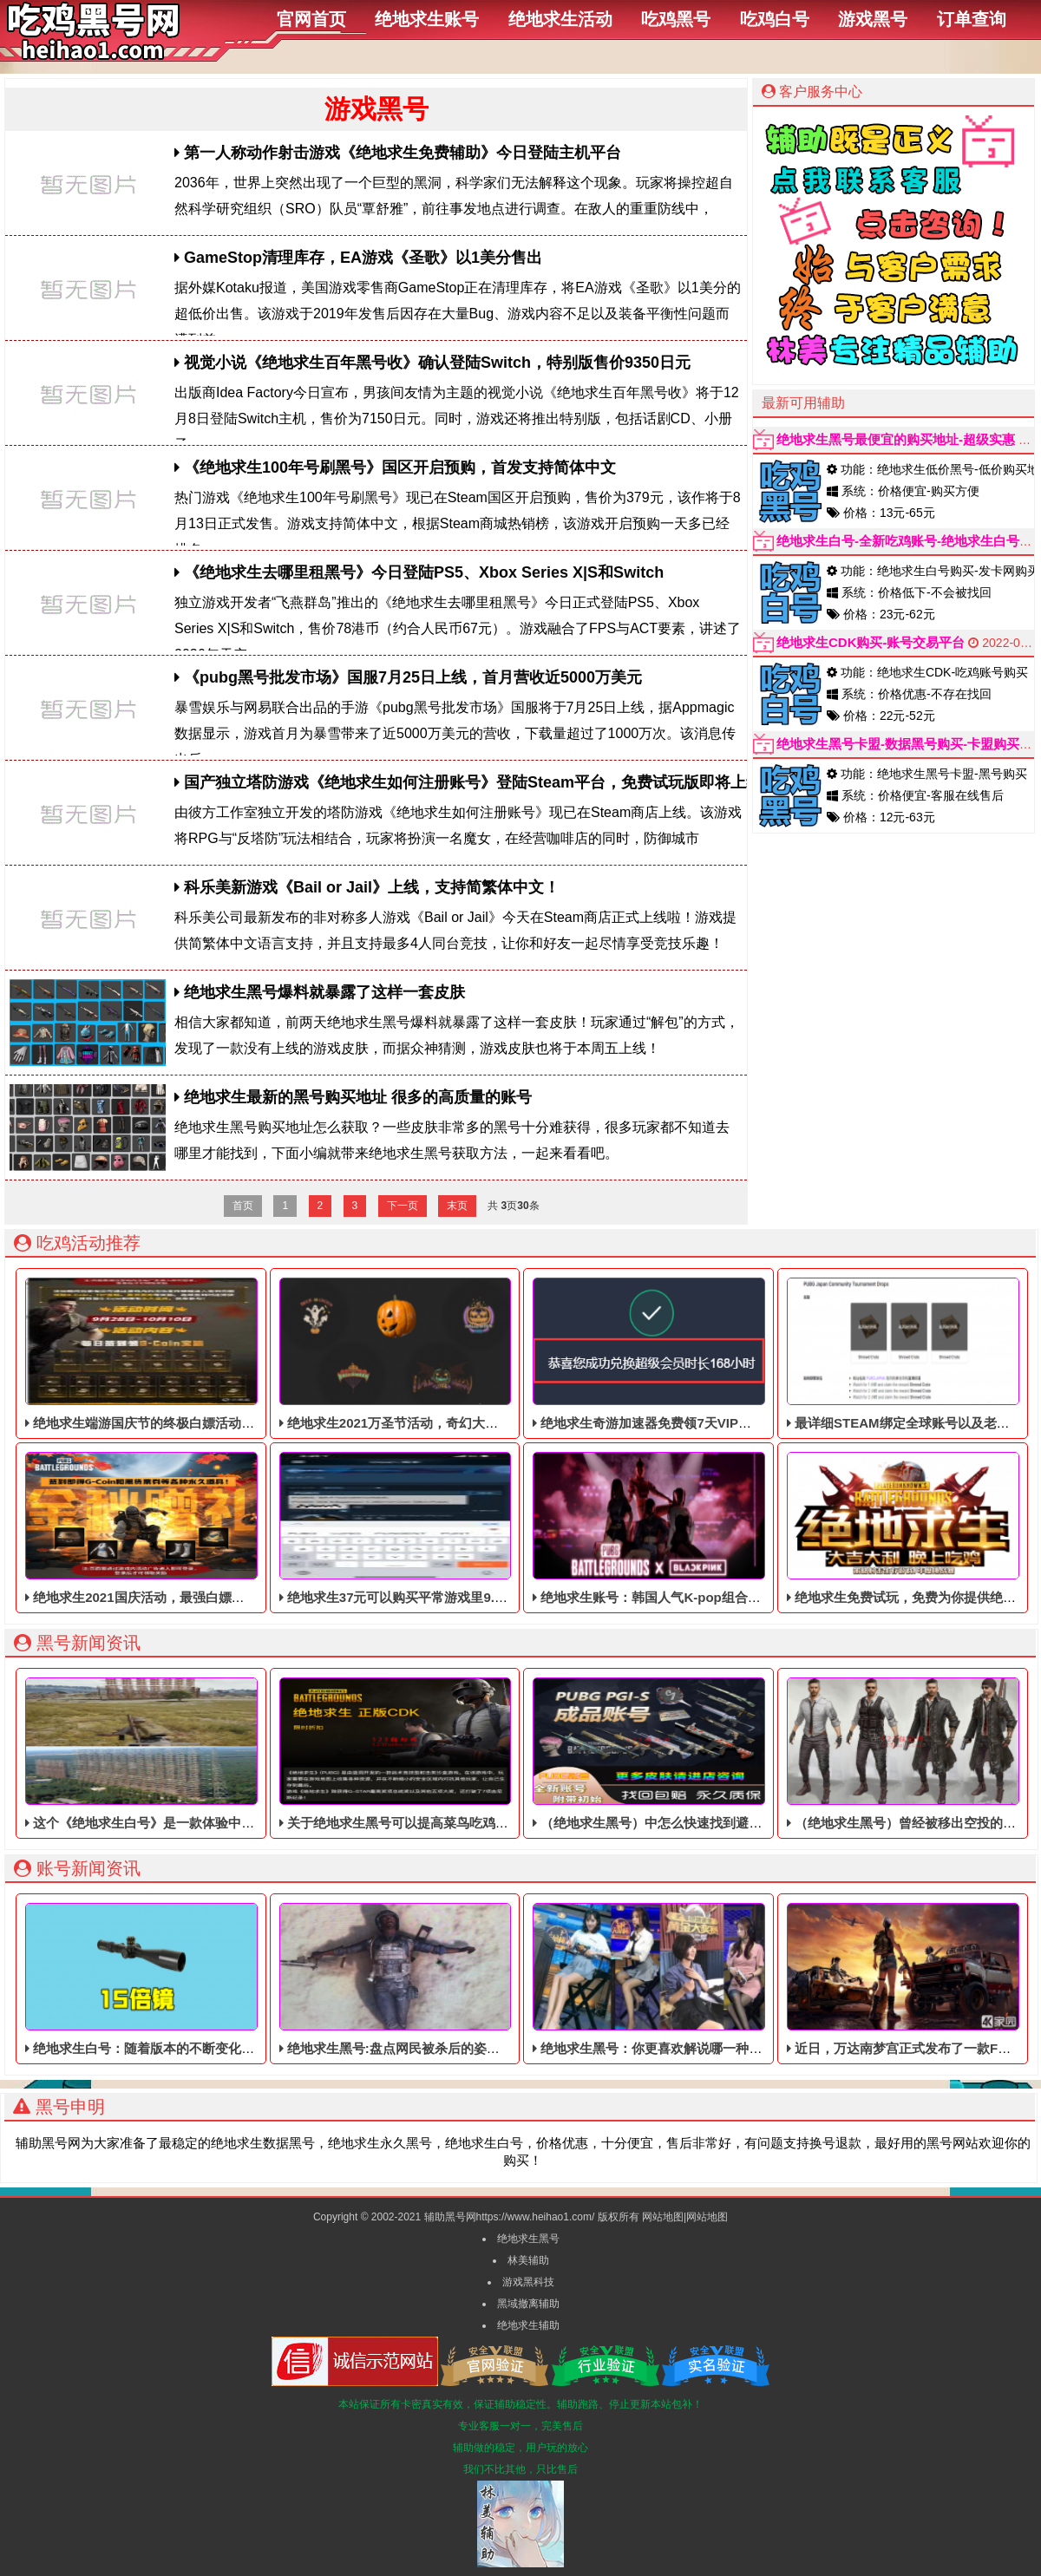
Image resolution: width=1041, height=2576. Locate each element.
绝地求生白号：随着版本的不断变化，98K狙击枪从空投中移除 (210, 1979)
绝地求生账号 (427, 19)
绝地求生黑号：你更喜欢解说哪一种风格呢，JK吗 (681, 1979)
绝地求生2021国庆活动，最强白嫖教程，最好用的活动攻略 (200, 1528)
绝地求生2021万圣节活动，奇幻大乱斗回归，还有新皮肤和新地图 (473, 1354)
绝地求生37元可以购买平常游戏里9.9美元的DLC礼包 (436, 1528)
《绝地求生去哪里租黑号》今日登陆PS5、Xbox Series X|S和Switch (419, 572)
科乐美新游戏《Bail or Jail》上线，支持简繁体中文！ (367, 887)
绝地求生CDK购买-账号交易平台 (871, 642)
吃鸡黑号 (675, 19)
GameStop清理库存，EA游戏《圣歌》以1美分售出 (358, 257)
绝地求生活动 (560, 19)
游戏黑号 (872, 19)
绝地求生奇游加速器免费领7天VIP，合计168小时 (679, 1354)
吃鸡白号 (774, 19)
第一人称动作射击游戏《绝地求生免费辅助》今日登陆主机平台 (397, 152)
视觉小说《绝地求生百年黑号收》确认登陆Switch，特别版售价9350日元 (432, 362)
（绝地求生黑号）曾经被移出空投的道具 (908, 1753)
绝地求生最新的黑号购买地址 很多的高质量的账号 (353, 1097)
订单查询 (971, 19)
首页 (242, 1206)
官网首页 (311, 19)
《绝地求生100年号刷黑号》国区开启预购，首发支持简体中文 (395, 467)
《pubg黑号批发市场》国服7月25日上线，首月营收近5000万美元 (408, 677)
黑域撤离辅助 (528, 2304)
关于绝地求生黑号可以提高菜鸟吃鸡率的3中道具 (423, 1753)
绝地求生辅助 (528, 2325)
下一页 (402, 1206)
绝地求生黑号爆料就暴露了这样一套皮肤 (319, 992)
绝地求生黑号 (528, 2239)
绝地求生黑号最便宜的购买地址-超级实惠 (895, 439)
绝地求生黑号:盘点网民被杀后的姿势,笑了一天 (417, 1979)
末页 (457, 1206)
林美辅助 (528, 2260)
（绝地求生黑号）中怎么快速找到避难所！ (660, 1753)
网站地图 (663, 2217)
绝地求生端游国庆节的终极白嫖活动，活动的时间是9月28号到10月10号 (236, 1354)
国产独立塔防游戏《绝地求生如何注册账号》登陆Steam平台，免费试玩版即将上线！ (475, 782)
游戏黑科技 (528, 2282)
